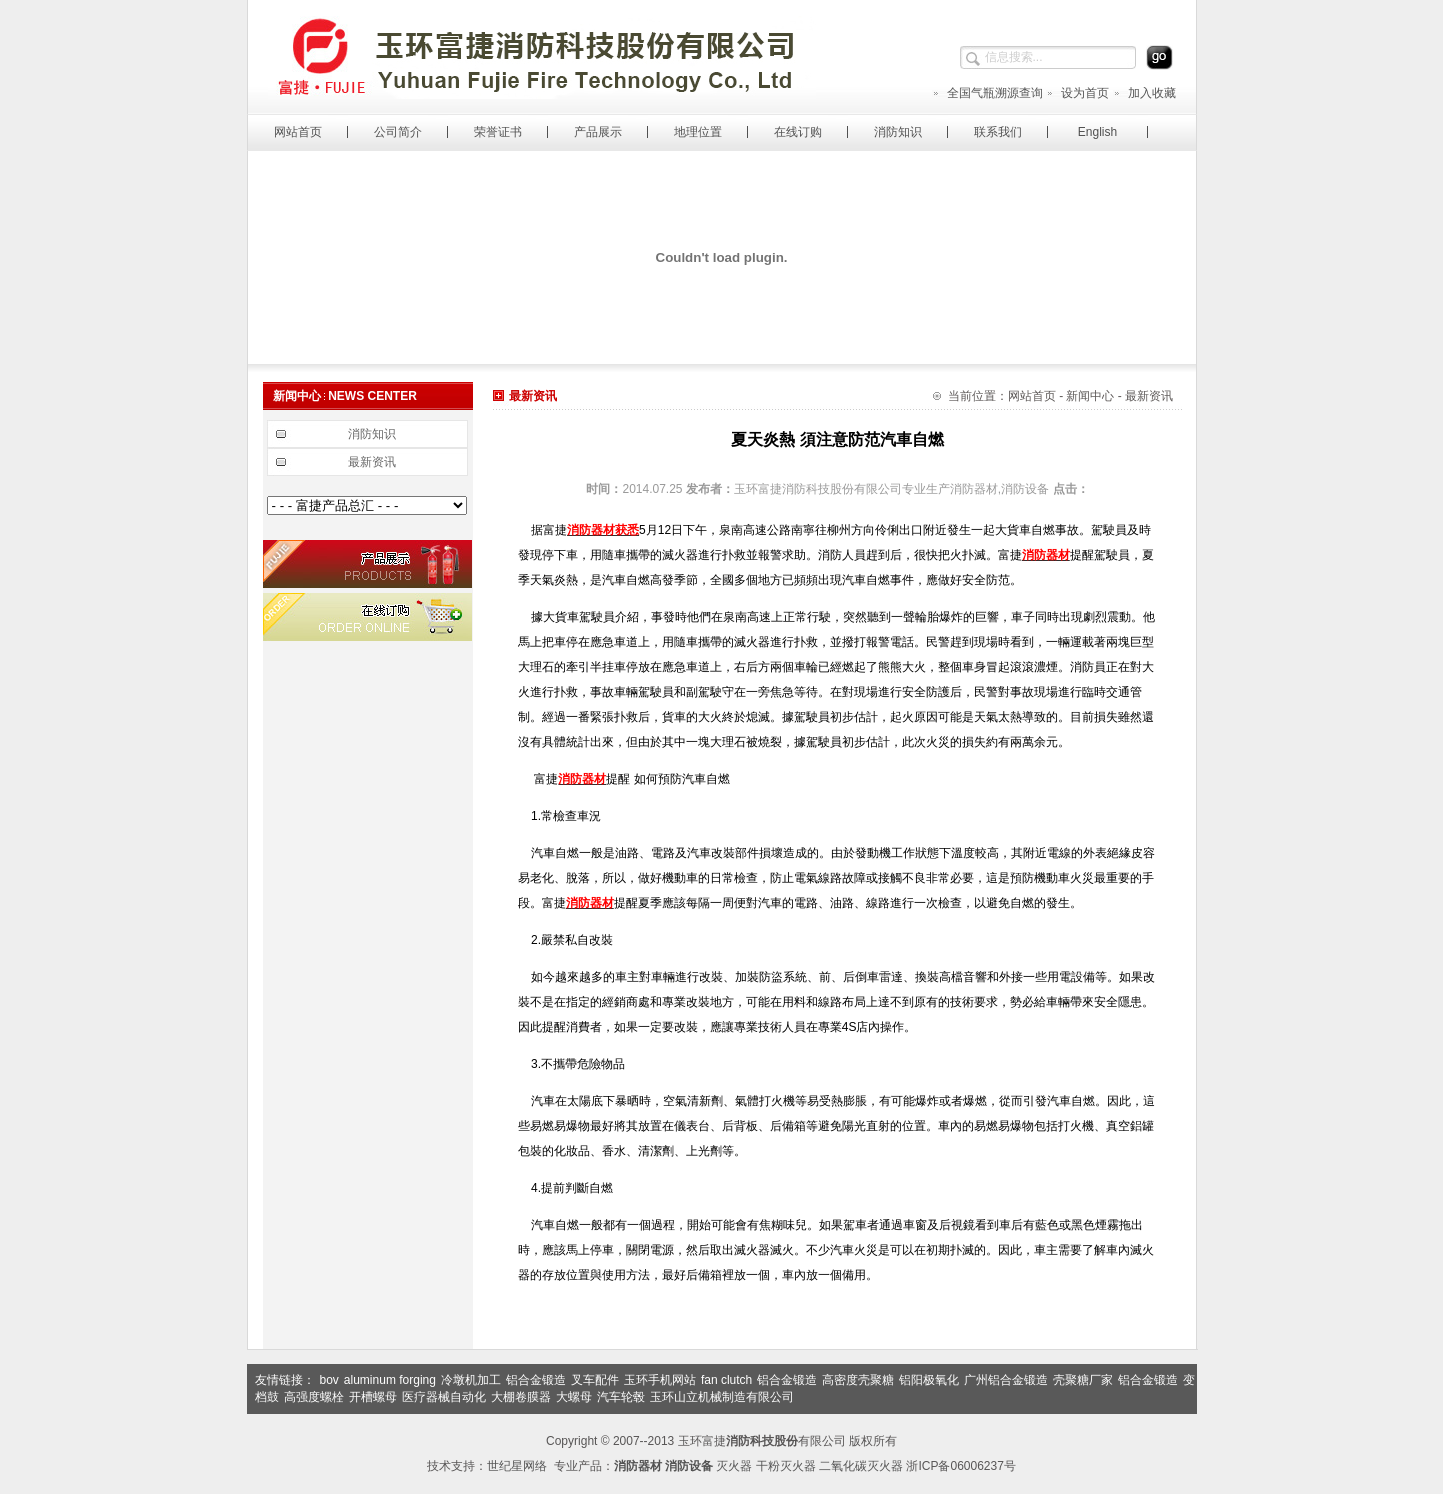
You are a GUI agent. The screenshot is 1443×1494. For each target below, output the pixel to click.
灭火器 (734, 1466)
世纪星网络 (517, 1466)
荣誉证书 (498, 132)
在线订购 (798, 132)
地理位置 (698, 132)
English (1097, 132)
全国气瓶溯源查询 (987, 93)
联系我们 (998, 132)
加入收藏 (1144, 93)
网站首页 (298, 132)
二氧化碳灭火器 (861, 1466)
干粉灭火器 (786, 1466)
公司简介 (398, 132)
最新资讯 (372, 462)
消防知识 (898, 132)
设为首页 (1077, 93)
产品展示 (598, 132)
